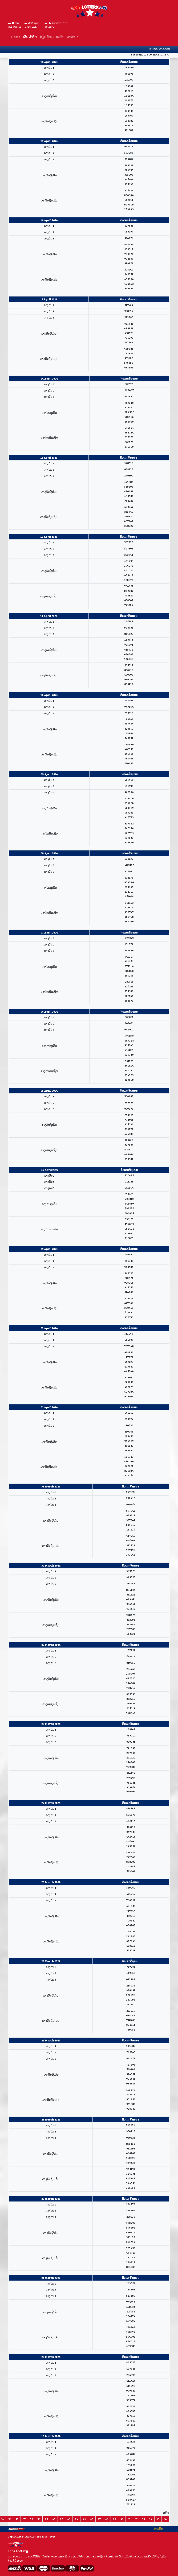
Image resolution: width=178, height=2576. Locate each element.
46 (91, 2519)
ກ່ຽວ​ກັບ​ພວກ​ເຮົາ (52, 36)
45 (84, 2519)
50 (121, 2519)
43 (68, 2519)
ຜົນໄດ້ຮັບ (30, 36)
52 (136, 2519)
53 (143, 2519)
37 (24, 2519)
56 (165, 2519)
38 (31, 2519)
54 (150, 2519)
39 (38, 2519)
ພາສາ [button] (71, 36)
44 (76, 2519)
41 (53, 2519)
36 (16, 2519)
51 (129, 2519)
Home (16, 36)
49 (114, 2519)
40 (46, 2519)
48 (106, 2519)
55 (158, 2519)
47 (99, 2519)
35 (9, 2519)
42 (61, 2519)
